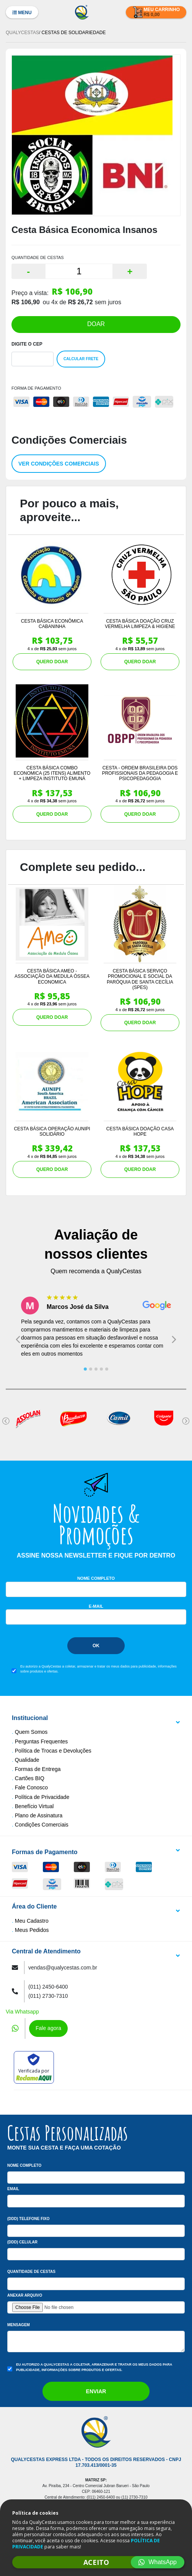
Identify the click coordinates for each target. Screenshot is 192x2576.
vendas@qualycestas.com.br (62, 1967)
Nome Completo (96, 1578)
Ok (96, 1645)
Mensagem (18, 2325)
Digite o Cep (26, 344)
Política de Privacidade (42, 1797)
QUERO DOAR (52, 661)
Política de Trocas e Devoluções (53, 1751)
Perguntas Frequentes (41, 1741)
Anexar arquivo (24, 2295)
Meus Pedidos (32, 1930)
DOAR (96, 324)
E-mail (96, 1606)
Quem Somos (31, 1732)
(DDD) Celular (22, 2242)
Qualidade (27, 1760)
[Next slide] (174, 1339)
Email (13, 2189)
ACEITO (96, 2562)
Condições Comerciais (41, 1825)
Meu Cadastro (32, 1921)
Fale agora (48, 2028)
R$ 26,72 (80, 302)
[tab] (85, 1369)
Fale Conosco (31, 1787)
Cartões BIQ (29, 1778)
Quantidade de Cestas (31, 2271)
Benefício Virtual (34, 1806)
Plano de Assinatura (39, 1815)
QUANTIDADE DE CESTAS (37, 257)
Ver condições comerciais (58, 464)
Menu (22, 12)
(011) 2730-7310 (48, 1996)
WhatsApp (157, 2562)
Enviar (96, 2391)
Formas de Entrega (38, 1769)
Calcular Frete (80, 359)
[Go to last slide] (18, 1339)
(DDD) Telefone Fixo (28, 2219)
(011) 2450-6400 (48, 1987)
